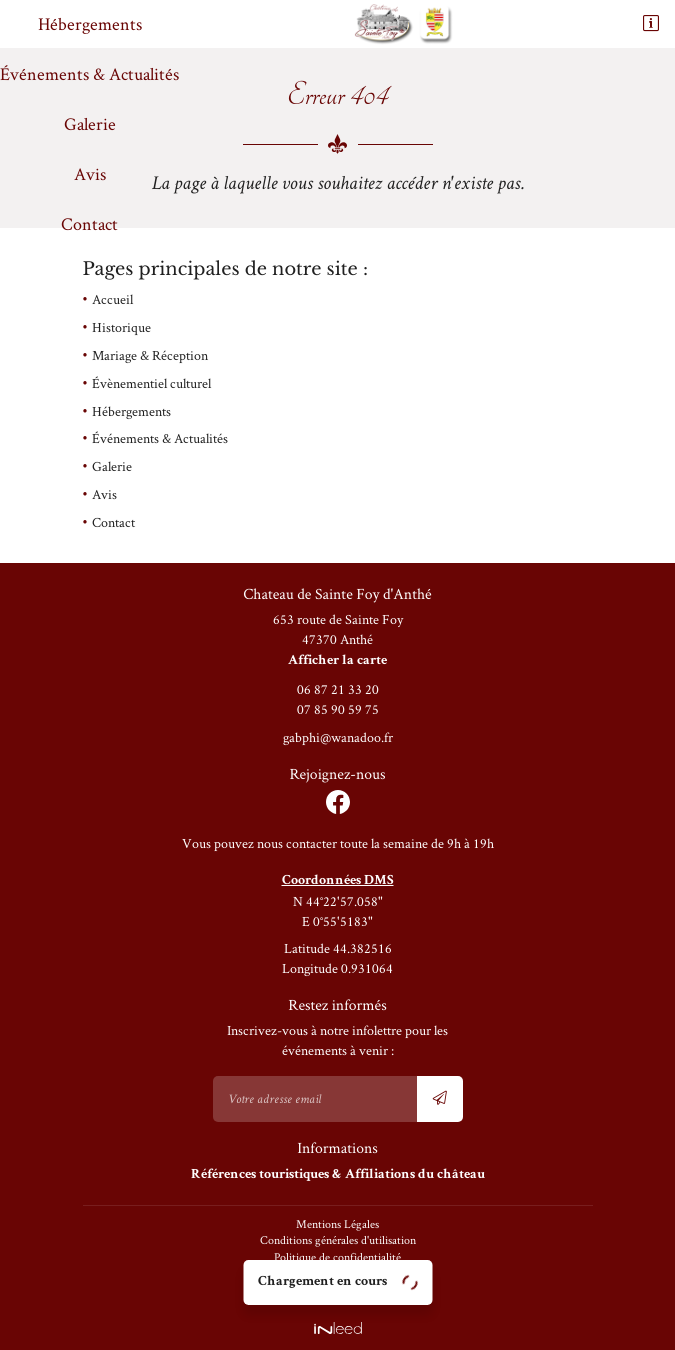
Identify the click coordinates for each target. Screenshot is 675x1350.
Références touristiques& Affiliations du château (338, 1175)
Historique (121, 327)
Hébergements (90, 23)
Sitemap (338, 1290)
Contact (89, 223)
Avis (90, 173)
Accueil (112, 299)
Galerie (90, 123)
